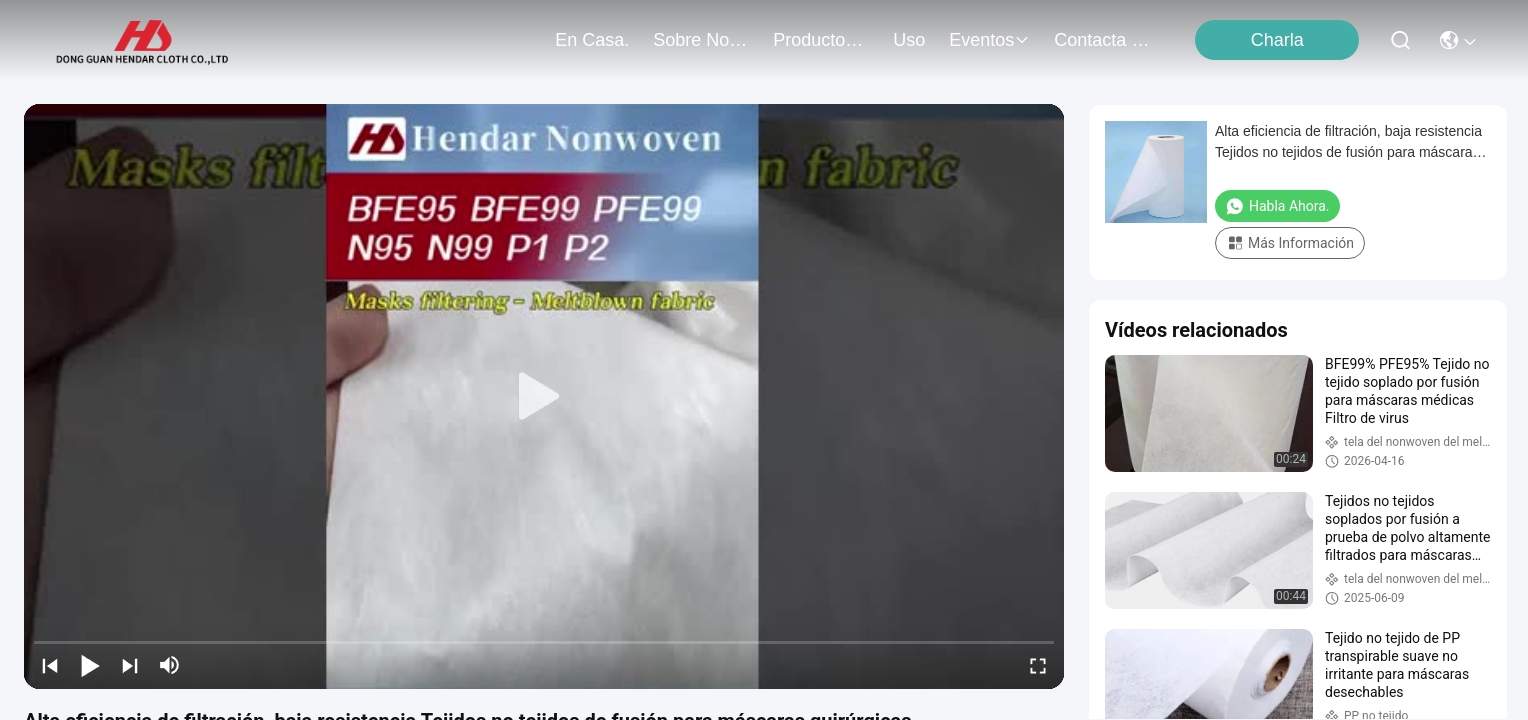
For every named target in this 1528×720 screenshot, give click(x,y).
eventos (989, 40)
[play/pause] (90, 665)
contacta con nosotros (1102, 40)
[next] (130, 665)
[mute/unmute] (170, 665)
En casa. (592, 40)
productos (821, 40)
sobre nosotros (701, 40)
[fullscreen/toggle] (1038, 665)
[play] (544, 397)
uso (909, 40)
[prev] (50, 665)
